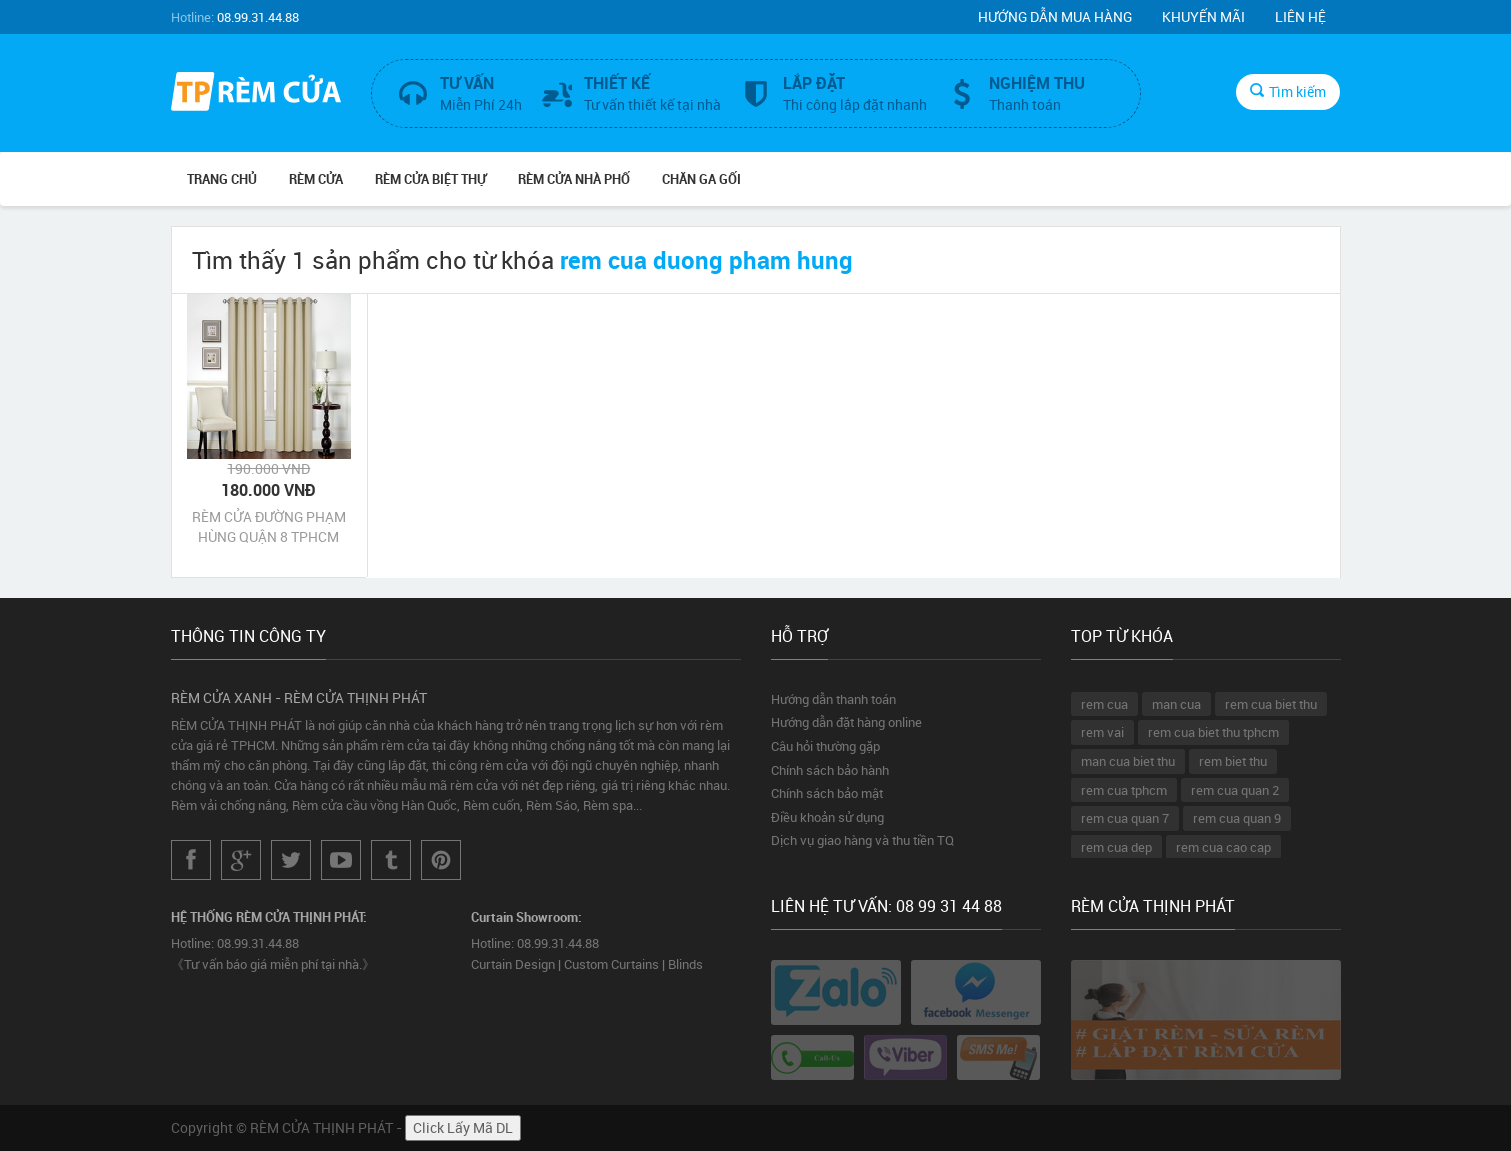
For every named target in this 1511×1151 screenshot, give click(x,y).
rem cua (1104, 704)
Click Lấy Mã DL (463, 1127)
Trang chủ (222, 179)
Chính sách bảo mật (827, 793)
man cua (1176, 704)
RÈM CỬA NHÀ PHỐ (574, 179)
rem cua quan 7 (1125, 818)
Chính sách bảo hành (830, 770)
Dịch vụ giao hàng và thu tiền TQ (862, 840)
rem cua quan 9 (1237, 818)
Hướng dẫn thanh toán (833, 699)
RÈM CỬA (316, 179)
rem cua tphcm (1124, 790)
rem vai (1102, 732)
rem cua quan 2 (1235, 790)
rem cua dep (1116, 847)
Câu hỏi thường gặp (825, 746)
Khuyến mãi (1203, 16)
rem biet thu (1233, 761)
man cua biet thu (1128, 761)
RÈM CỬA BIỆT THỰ (430, 179)
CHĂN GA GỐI (701, 179)
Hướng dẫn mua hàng (1055, 16)
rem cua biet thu (1271, 704)
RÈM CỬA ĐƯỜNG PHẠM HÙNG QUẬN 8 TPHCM (269, 526)
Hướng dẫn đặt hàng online (846, 722)
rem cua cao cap (1223, 847)
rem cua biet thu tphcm (1213, 732)
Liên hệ (1300, 16)
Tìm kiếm (1288, 91)
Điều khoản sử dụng (827, 817)
